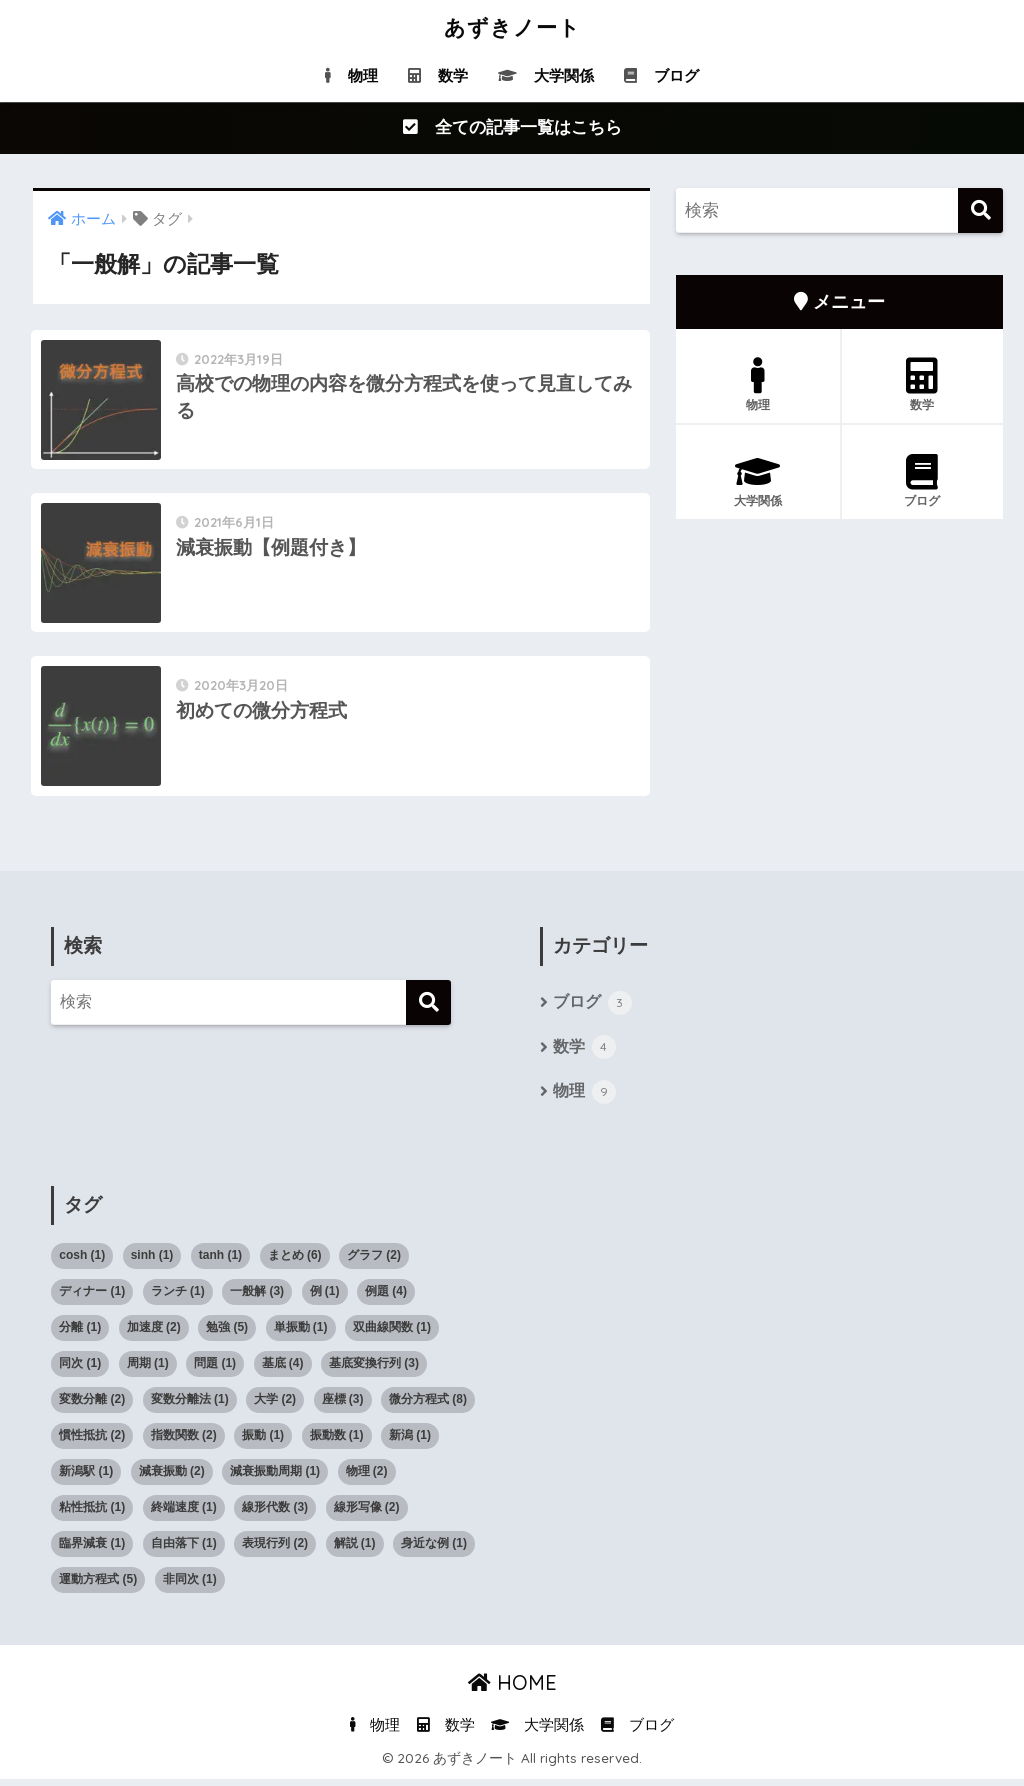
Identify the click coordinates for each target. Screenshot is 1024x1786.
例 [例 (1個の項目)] (325, 1298)
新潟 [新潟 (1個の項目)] (410, 1442)
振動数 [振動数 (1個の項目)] (337, 1442)
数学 (438, 75)
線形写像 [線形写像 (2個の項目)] (367, 1514)
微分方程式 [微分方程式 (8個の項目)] (428, 1406)
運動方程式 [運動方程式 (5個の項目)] (98, 1586)
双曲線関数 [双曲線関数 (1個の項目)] (392, 1334)
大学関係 (546, 75)
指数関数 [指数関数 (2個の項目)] (184, 1442)
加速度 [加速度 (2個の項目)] (154, 1334)
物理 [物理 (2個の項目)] (367, 1478)
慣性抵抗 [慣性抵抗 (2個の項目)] (92, 1442)
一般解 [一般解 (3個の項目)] (257, 1298)
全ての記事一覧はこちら (512, 128)
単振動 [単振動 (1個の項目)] (301, 1334)
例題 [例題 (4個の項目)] (386, 1298)
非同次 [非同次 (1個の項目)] (190, 1586)
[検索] (980, 211)
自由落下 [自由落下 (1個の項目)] (184, 1550)
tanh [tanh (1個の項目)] (220, 1262)
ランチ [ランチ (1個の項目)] (178, 1298)
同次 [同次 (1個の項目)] (80, 1370)
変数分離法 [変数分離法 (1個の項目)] (190, 1406)
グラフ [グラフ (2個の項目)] (374, 1262)
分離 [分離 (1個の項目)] (80, 1334)
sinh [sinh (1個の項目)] (152, 1262)
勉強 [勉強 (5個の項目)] (227, 1334)
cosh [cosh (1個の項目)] (82, 1262)
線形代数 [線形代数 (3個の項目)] (275, 1514)
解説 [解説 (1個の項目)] (355, 1550)
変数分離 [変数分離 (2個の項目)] (92, 1406)
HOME (512, 1689)
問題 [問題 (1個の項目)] (215, 1370)
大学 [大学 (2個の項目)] (275, 1406)
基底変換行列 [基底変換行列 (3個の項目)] (374, 1370)
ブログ (661, 75)
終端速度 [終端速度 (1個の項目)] (184, 1514)
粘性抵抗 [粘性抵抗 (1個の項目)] (92, 1514)
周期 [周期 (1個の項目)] (148, 1370)
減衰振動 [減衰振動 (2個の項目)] (172, 1478)
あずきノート (512, 26)
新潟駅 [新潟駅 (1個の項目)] (86, 1478)
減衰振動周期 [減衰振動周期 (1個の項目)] (275, 1478)
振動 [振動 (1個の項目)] (263, 1442)
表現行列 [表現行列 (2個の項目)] (275, 1550)
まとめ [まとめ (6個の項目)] (295, 1262)
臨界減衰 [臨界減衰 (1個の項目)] (92, 1550)
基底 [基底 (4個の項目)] (283, 1370)
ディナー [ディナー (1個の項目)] (92, 1298)
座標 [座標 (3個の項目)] (343, 1406)
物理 (351, 75)
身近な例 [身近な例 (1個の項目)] (434, 1550)
